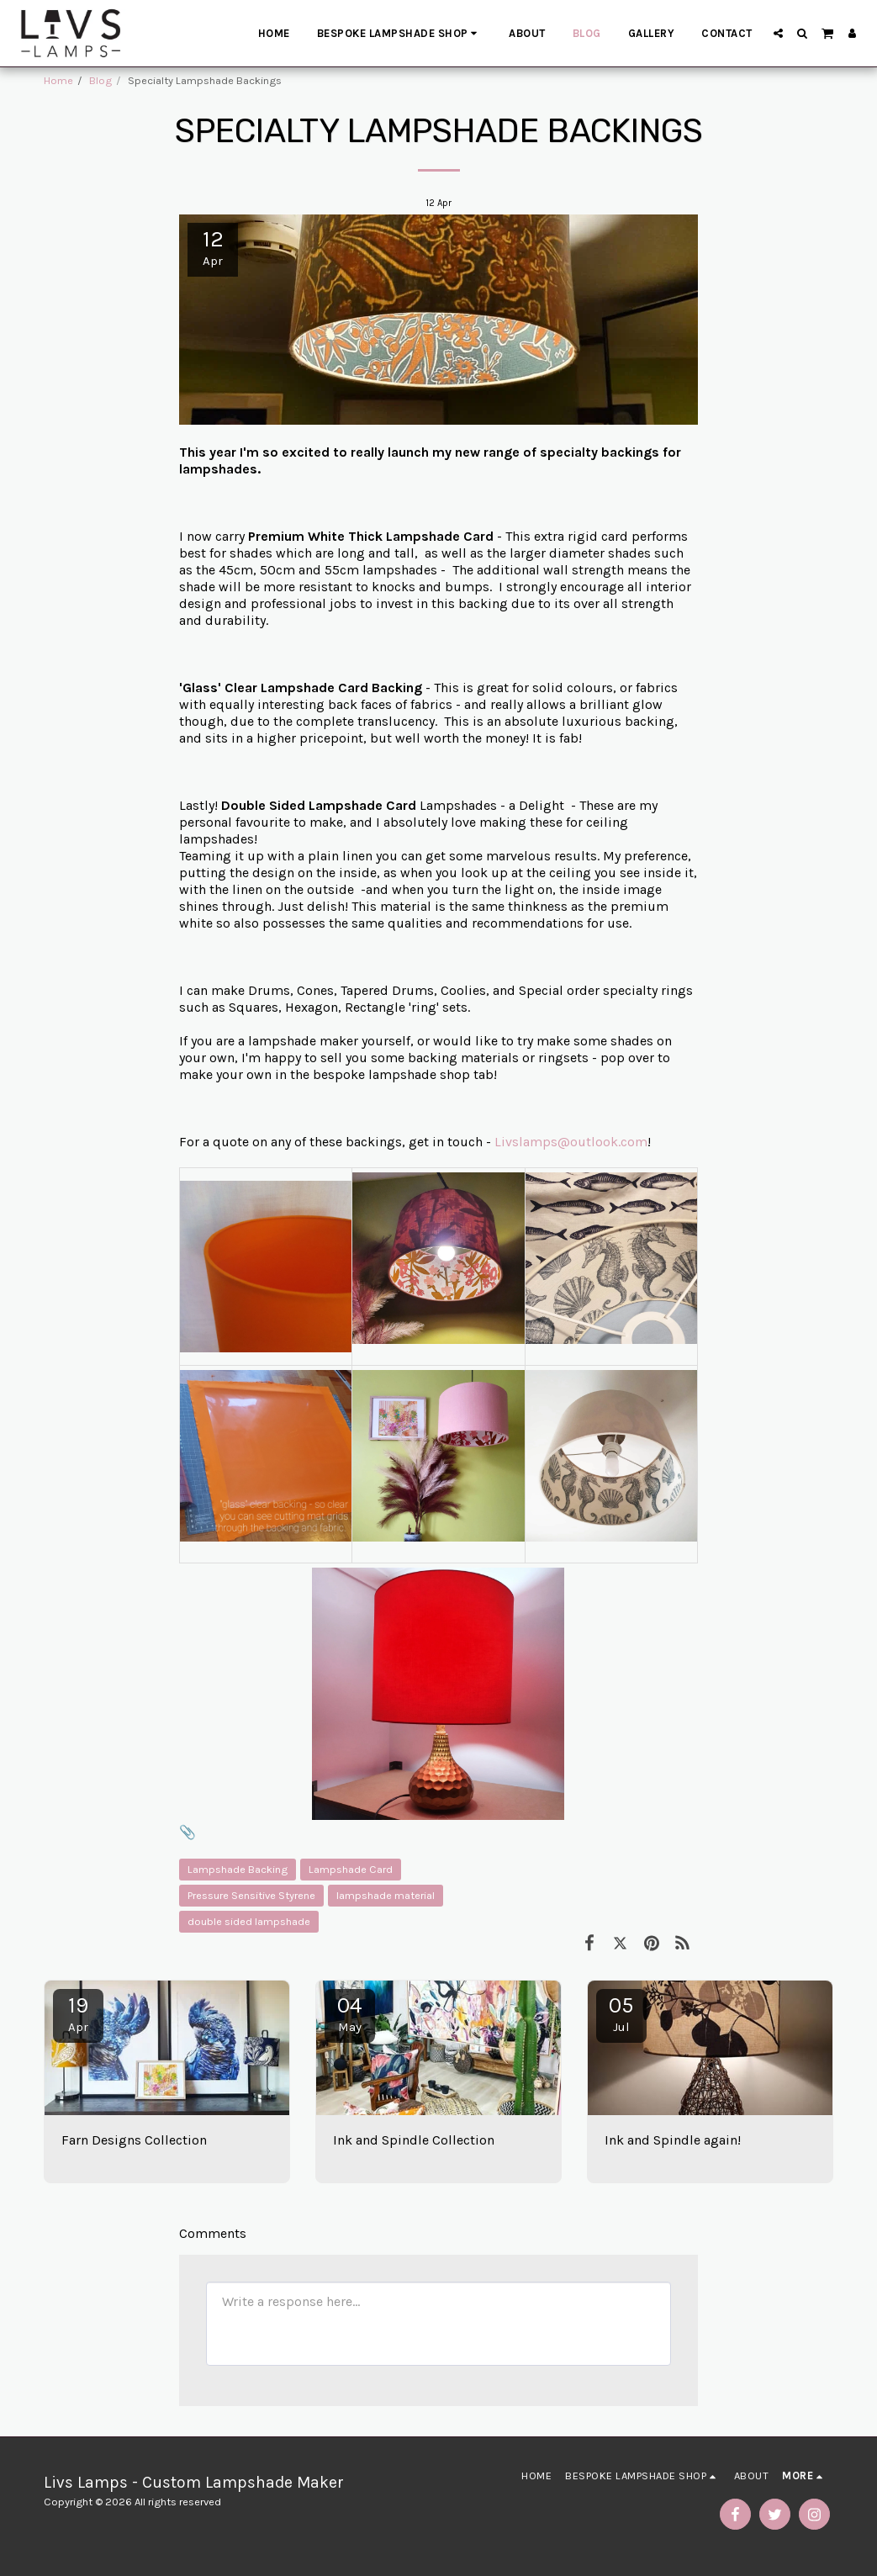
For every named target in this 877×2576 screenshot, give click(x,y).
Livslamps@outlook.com (570, 1142)
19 (78, 2013)
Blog (100, 80)
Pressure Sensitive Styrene (251, 1895)
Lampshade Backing (238, 1869)
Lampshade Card (351, 1869)
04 (350, 2013)
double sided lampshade (249, 1921)
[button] (778, 33)
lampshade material (385, 1895)
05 (621, 2013)
